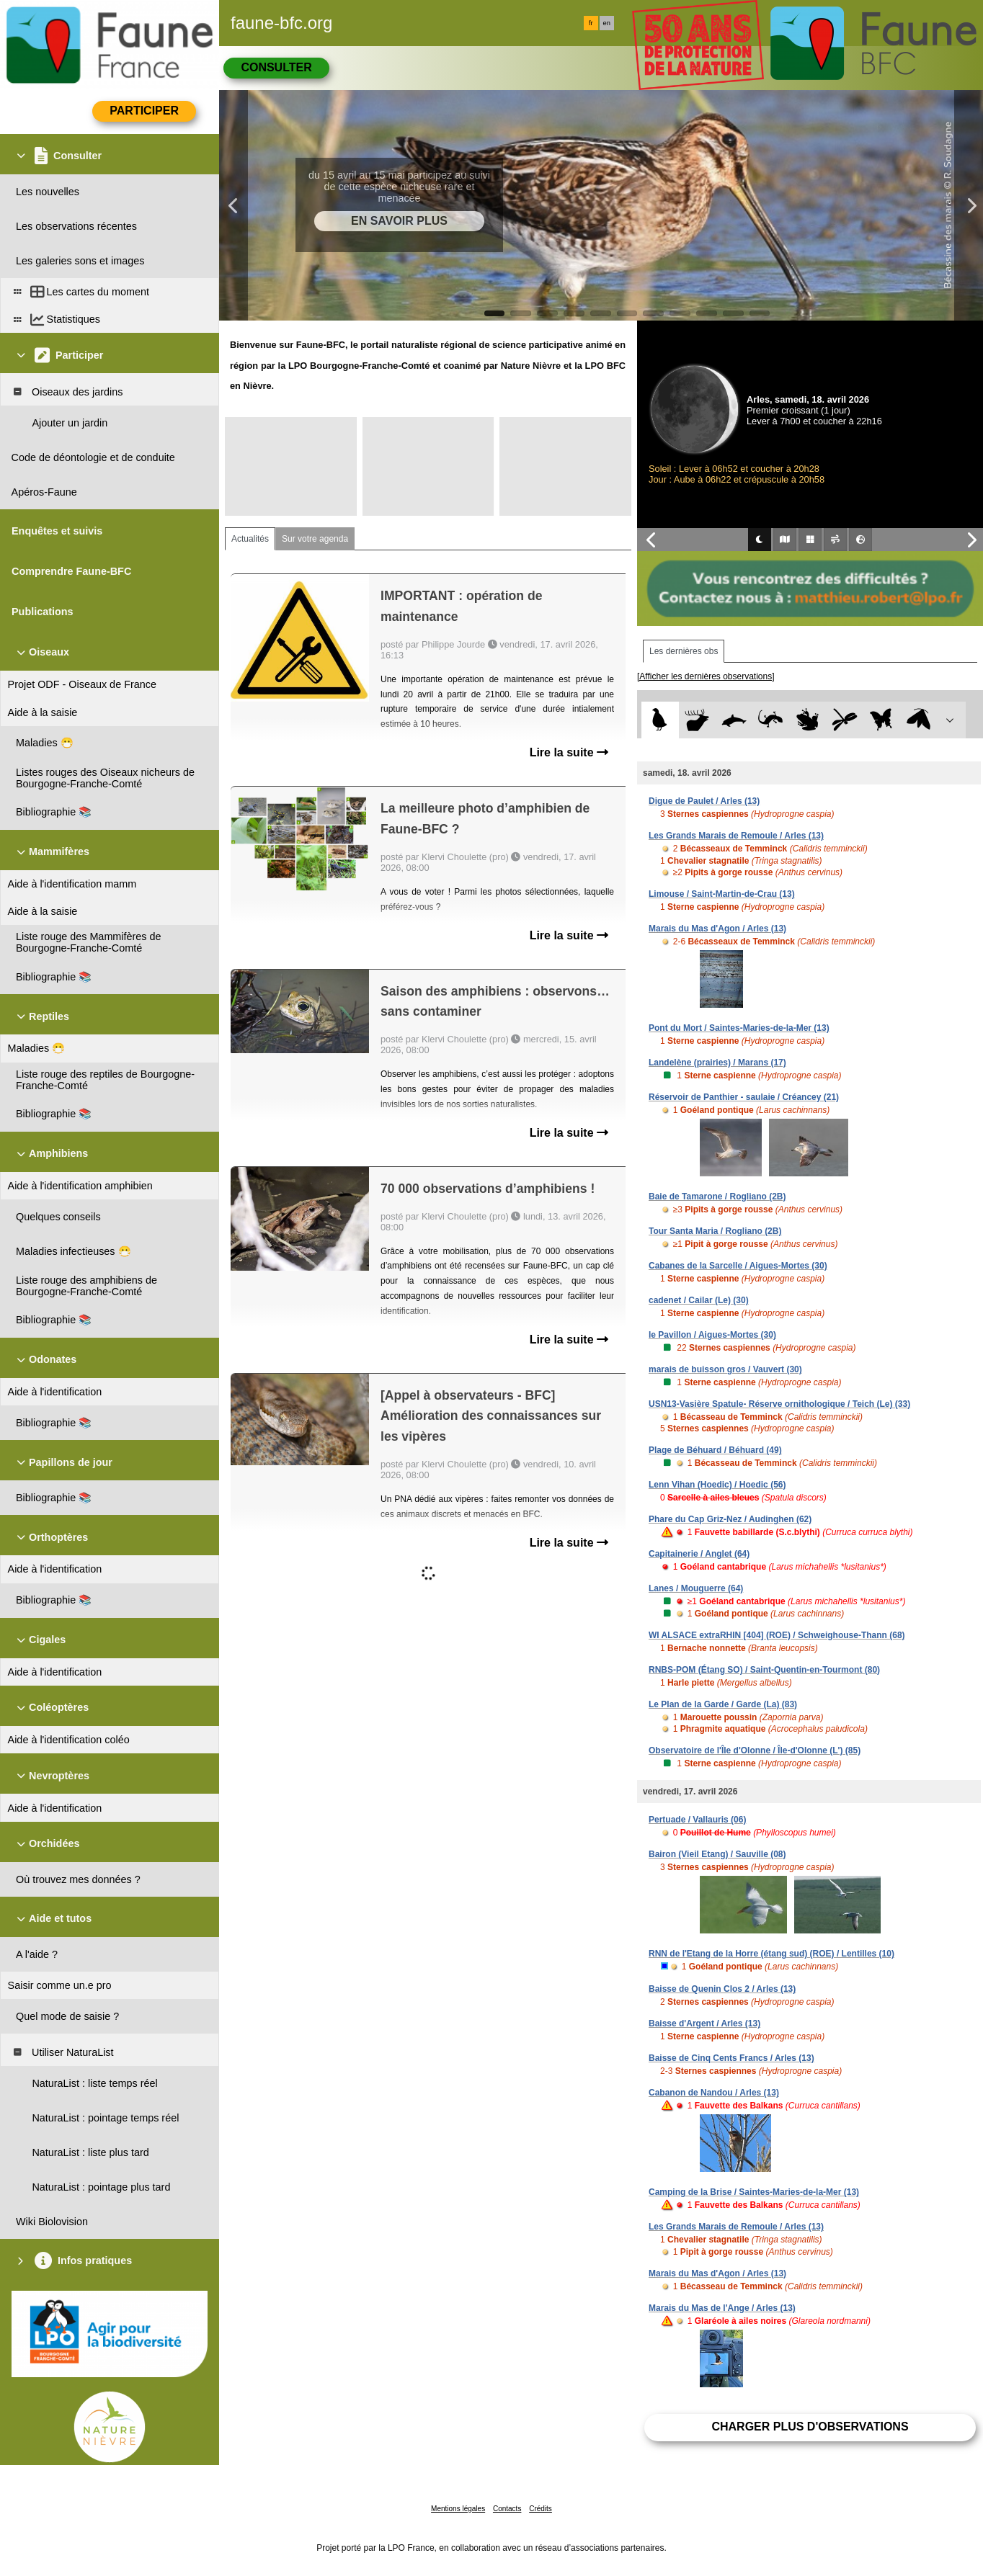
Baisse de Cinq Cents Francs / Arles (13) (731, 2058)
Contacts (507, 2509)
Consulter (276, 67)
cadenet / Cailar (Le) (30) (699, 1300)
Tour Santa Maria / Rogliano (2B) (715, 1231)
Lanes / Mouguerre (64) (696, 1588)
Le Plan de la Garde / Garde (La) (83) (723, 1704)
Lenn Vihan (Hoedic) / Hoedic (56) (717, 1485)
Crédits (540, 2509)
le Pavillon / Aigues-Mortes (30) (712, 1335)
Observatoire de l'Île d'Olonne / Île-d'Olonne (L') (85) (754, 1750)
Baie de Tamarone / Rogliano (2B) (717, 1196)
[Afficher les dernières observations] (706, 676)
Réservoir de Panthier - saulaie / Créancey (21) (744, 1097)
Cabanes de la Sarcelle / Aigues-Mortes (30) (738, 1266)
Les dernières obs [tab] (683, 651)
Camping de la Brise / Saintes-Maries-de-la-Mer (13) (754, 2192)
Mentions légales (458, 2509)
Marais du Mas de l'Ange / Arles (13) (722, 2308)
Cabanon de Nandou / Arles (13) (714, 2093)
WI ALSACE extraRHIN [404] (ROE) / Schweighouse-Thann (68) (777, 1635)
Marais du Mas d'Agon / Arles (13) (717, 928)
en (606, 23)
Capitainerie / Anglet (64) (699, 1554)
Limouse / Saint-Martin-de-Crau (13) (722, 894)
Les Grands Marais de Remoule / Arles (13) (736, 836)
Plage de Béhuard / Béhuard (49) (715, 1450)
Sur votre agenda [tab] (315, 539)
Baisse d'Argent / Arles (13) (704, 2023)
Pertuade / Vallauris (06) (697, 1820)
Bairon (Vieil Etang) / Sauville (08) (717, 1854)
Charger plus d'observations (809, 2426)
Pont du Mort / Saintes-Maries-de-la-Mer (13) (739, 1028)
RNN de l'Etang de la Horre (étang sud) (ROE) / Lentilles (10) (771, 1954)
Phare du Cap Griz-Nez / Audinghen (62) (730, 1519)
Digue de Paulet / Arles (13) (704, 801)
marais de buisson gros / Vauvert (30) (725, 1369)
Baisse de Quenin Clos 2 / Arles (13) (722, 1989)
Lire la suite (569, 752)
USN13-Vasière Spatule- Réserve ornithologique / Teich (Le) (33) (779, 1404)
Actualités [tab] (250, 539)
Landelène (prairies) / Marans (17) (717, 1062)
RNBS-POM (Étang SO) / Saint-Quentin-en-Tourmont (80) (764, 1670)
